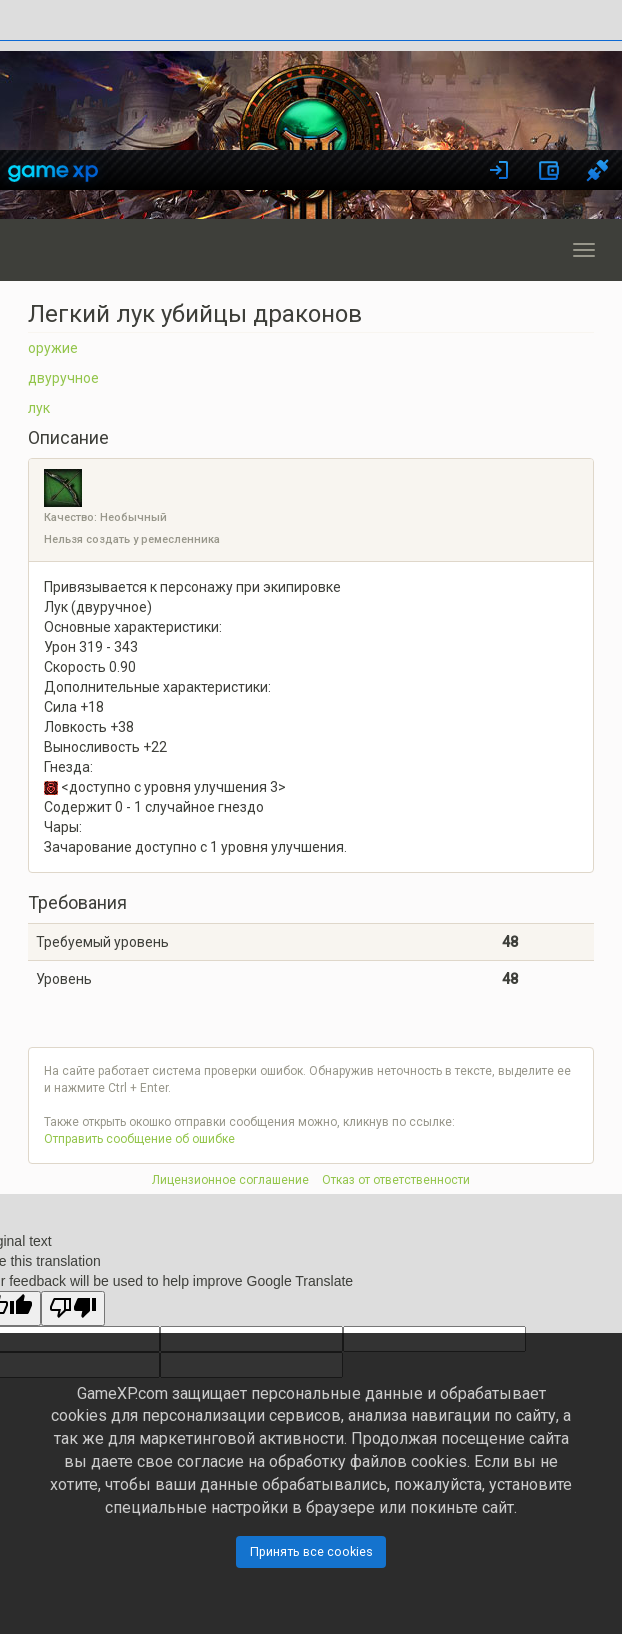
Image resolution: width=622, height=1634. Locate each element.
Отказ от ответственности (396, 1180)
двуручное (63, 378)
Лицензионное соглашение (230, 1180)
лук (39, 408)
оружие (53, 348)
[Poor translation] (73, 1308)
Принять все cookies (311, 1551)
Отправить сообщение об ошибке (139, 1139)
